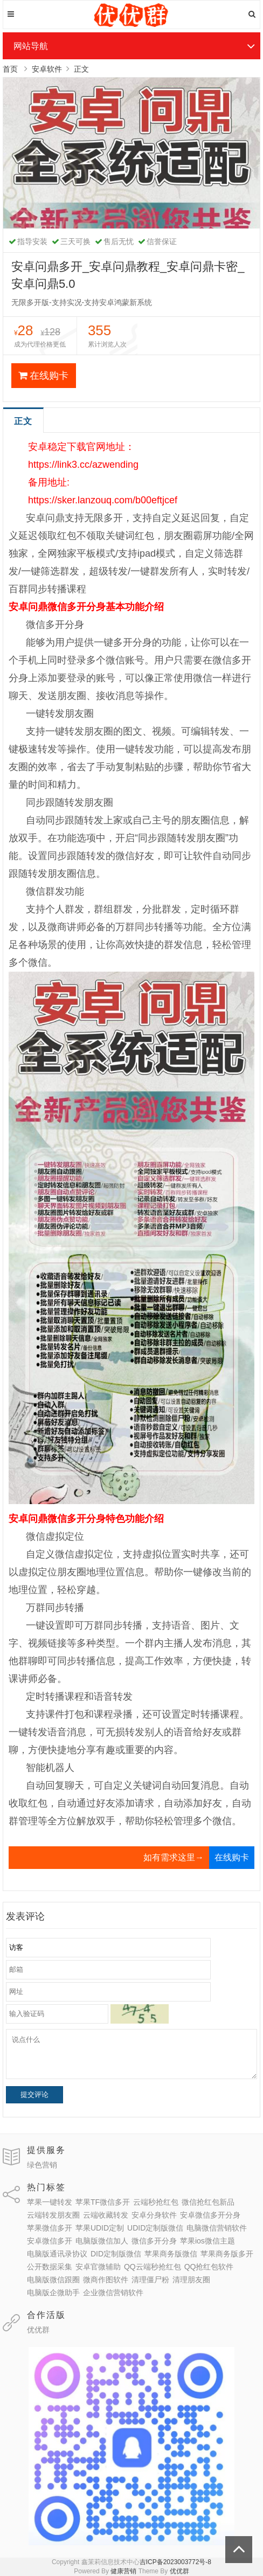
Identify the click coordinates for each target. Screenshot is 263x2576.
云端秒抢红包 (155, 2202)
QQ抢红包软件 (209, 2266)
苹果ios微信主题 (207, 2240)
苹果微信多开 (49, 2228)
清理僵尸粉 (150, 2279)
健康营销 (123, 2571)
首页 (10, 69)
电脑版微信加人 (101, 2240)
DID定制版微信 (116, 2253)
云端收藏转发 (105, 2215)
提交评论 (34, 2094)
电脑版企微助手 (53, 2292)
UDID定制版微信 (155, 2228)
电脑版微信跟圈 (53, 2279)
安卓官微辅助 (98, 2266)
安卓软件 (47, 69)
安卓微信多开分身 (210, 2215)
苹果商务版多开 (226, 2253)
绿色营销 (42, 2164)
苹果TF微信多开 (102, 2202)
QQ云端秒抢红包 (152, 2266)
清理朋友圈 (191, 2279)
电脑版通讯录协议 (57, 2253)
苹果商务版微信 (170, 2253)
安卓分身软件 (154, 2215)
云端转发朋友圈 (53, 2215)
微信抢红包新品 (208, 2202)
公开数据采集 (49, 2266)
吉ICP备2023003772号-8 (175, 2562)
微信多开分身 (154, 2240)
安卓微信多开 (49, 2240)
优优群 (38, 2329)
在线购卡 (43, 375)
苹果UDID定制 (99, 2228)
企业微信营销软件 (113, 2292)
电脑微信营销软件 (216, 2228)
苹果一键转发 (49, 2202)
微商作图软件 (105, 2279)
